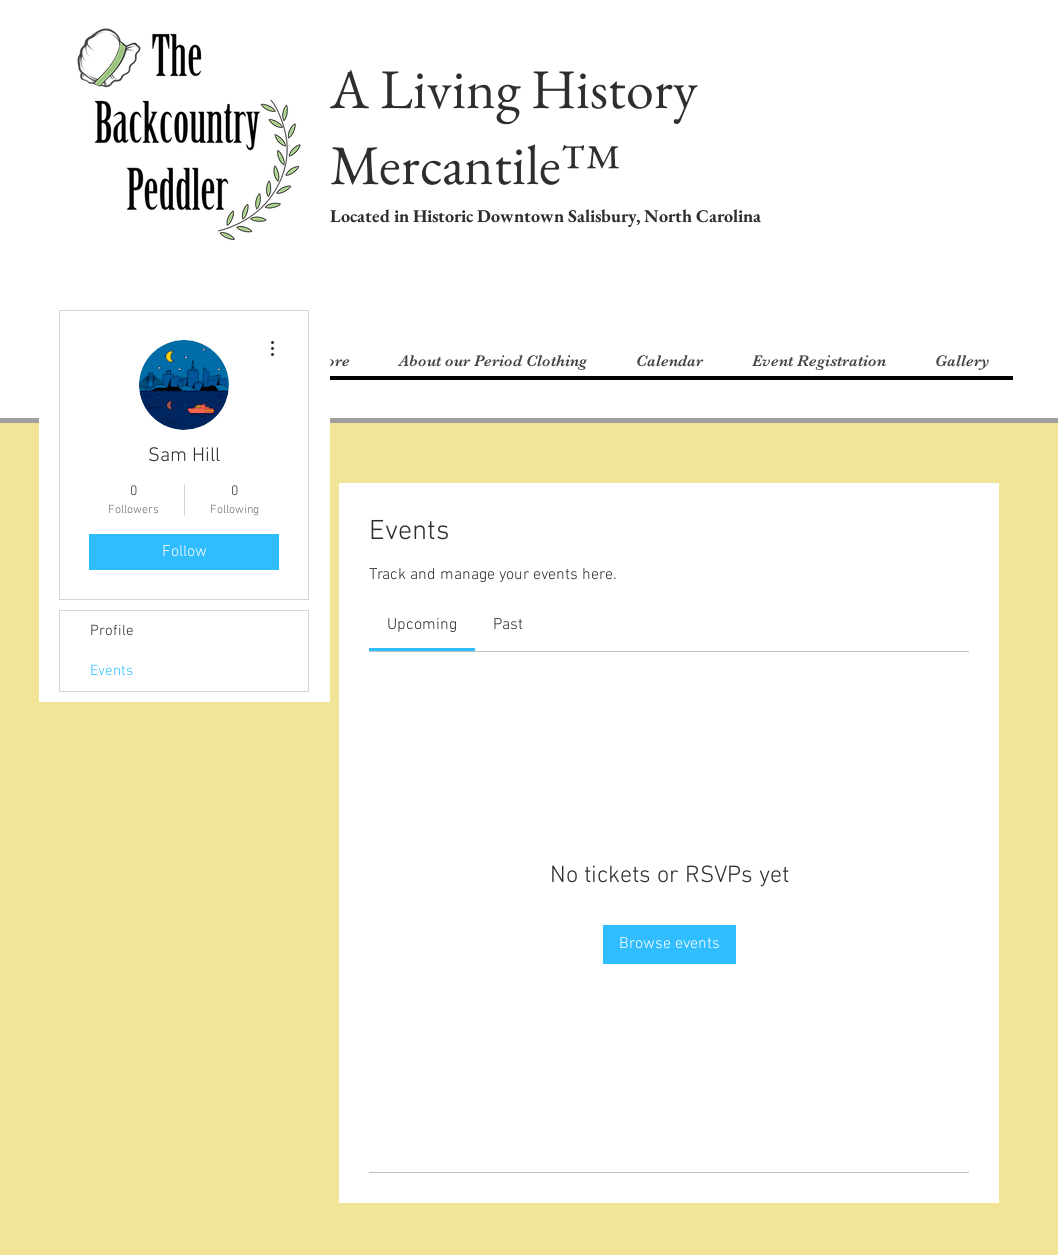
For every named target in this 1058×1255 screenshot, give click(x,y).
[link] (422, 625)
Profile (112, 631)
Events (111, 671)
